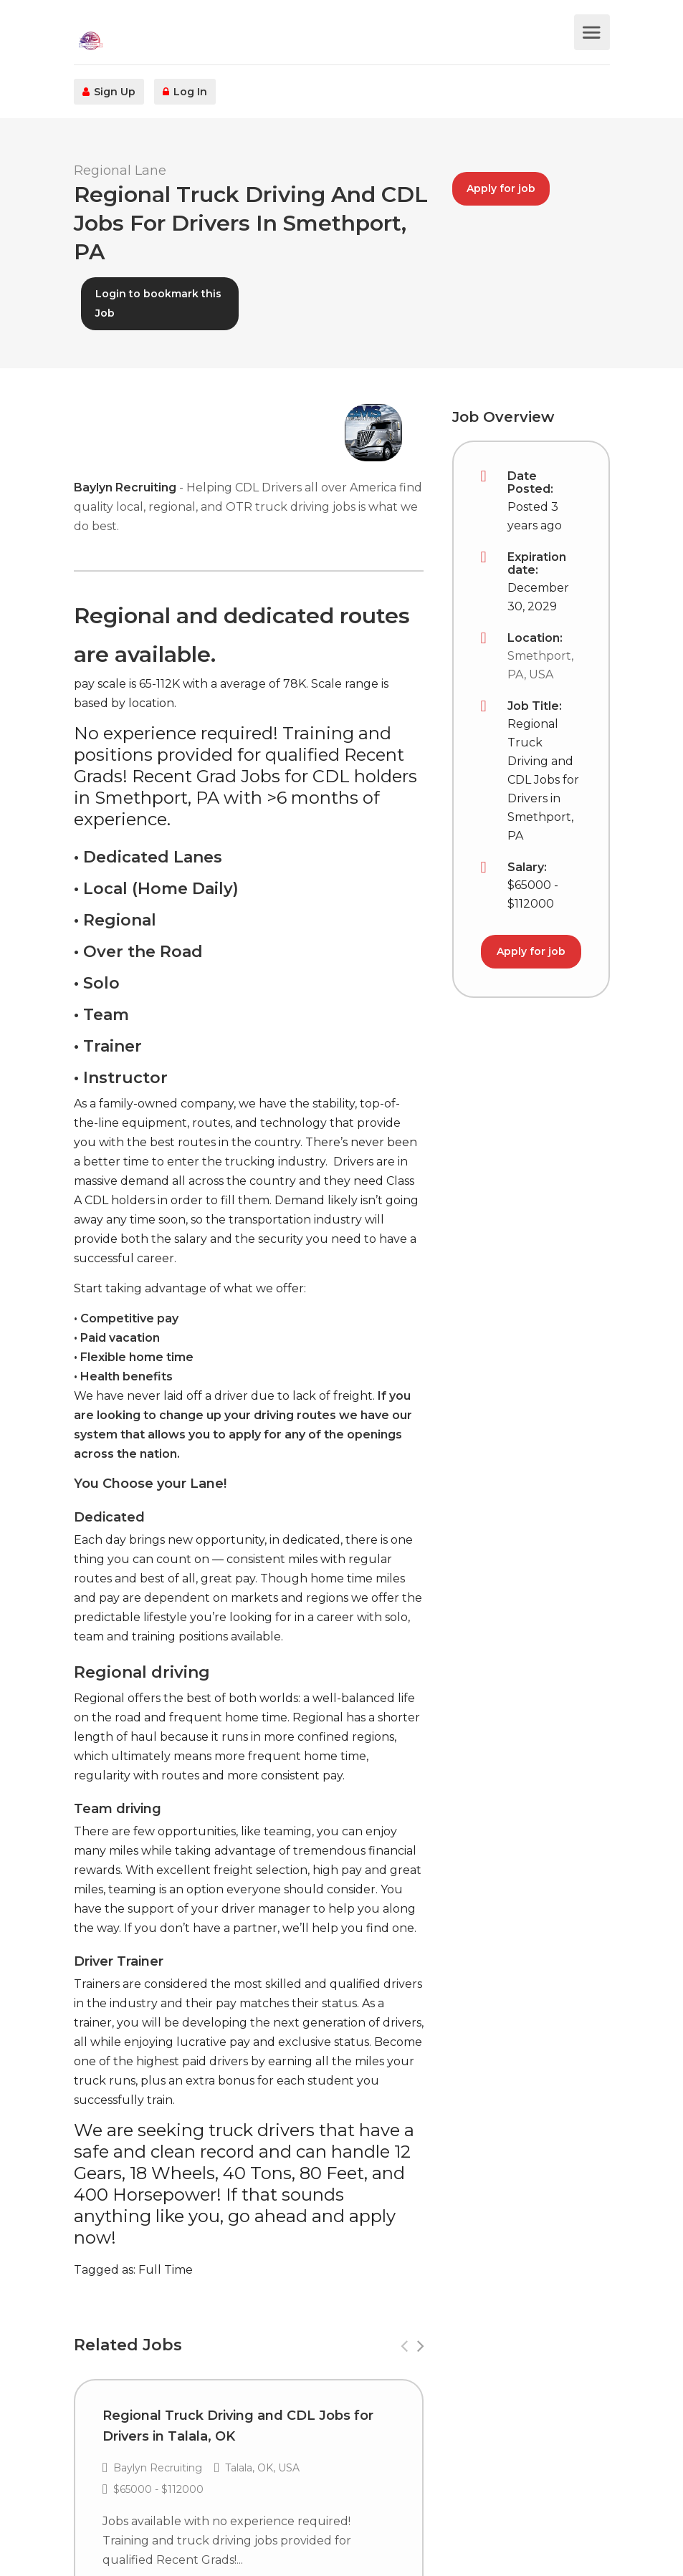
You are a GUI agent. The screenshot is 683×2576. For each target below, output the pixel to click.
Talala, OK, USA (261, 2467)
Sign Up (108, 91)
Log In (185, 91)
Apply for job (501, 188)
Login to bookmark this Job (158, 303)
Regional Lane (120, 170)
